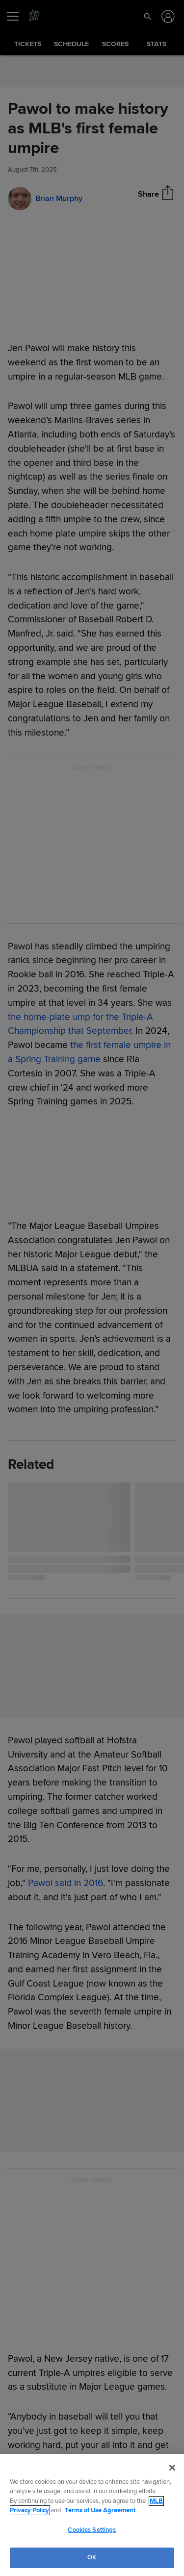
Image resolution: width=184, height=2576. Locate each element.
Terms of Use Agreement (100, 2510)
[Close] (172, 2467)
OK (91, 2557)
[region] (92, 2515)
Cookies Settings (92, 2530)
